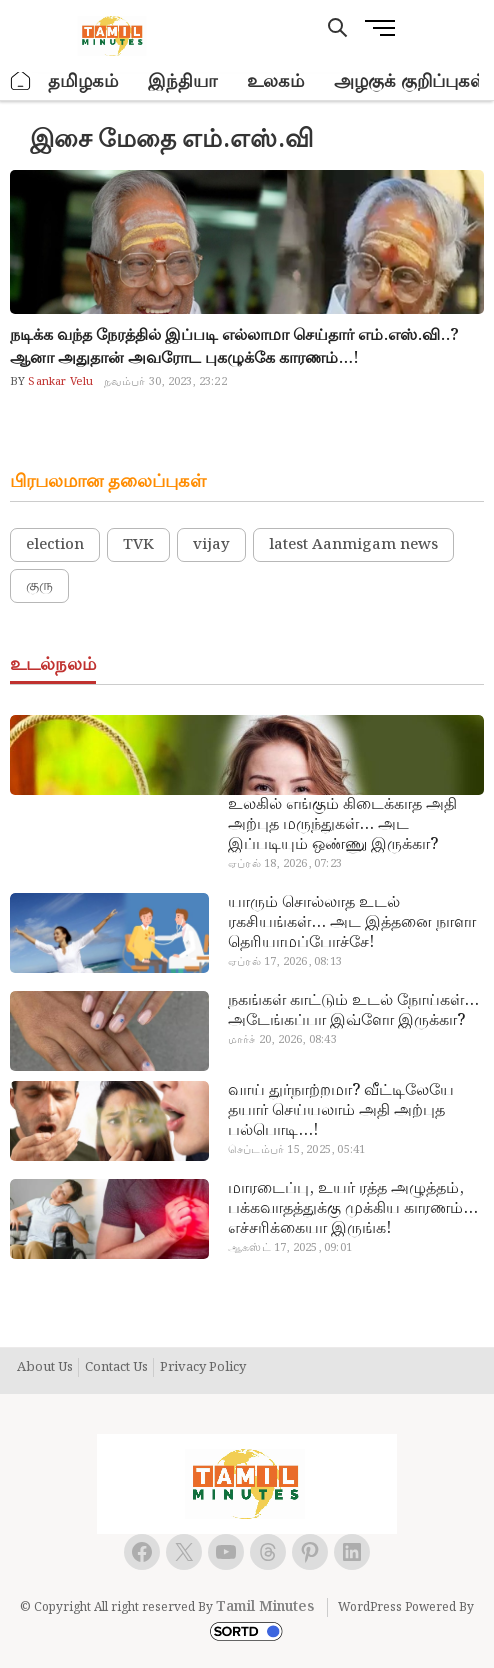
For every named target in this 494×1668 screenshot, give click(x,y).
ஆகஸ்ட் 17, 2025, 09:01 (290, 1248)
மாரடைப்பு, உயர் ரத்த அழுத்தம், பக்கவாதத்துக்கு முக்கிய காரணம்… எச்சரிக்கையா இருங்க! (353, 1209)
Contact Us (116, 1368)
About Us (45, 1368)
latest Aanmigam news (353, 545)
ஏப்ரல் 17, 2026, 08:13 (285, 962)
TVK (138, 545)
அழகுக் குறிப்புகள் (410, 81)
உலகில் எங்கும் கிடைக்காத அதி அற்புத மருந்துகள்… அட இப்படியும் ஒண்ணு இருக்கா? (342, 825)
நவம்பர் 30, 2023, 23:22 (165, 382)
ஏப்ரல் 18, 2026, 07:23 (285, 864)
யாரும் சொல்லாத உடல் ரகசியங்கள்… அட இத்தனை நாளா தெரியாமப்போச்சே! (352, 923)
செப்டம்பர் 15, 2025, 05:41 (296, 1150)
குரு (39, 586)
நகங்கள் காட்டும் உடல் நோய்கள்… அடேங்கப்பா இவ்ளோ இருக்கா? (353, 1011)
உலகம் (275, 81)
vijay (211, 545)
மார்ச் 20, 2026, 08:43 (282, 1040)
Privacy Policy (203, 1368)
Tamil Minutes (265, 1607)
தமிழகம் (83, 81)
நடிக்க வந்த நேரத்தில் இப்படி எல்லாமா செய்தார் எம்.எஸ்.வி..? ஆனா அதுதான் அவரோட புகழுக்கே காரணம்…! (234, 347)
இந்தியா (182, 81)
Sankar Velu (59, 382)
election (55, 545)
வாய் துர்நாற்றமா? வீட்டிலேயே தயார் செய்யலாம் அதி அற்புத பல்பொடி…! (341, 1111)
